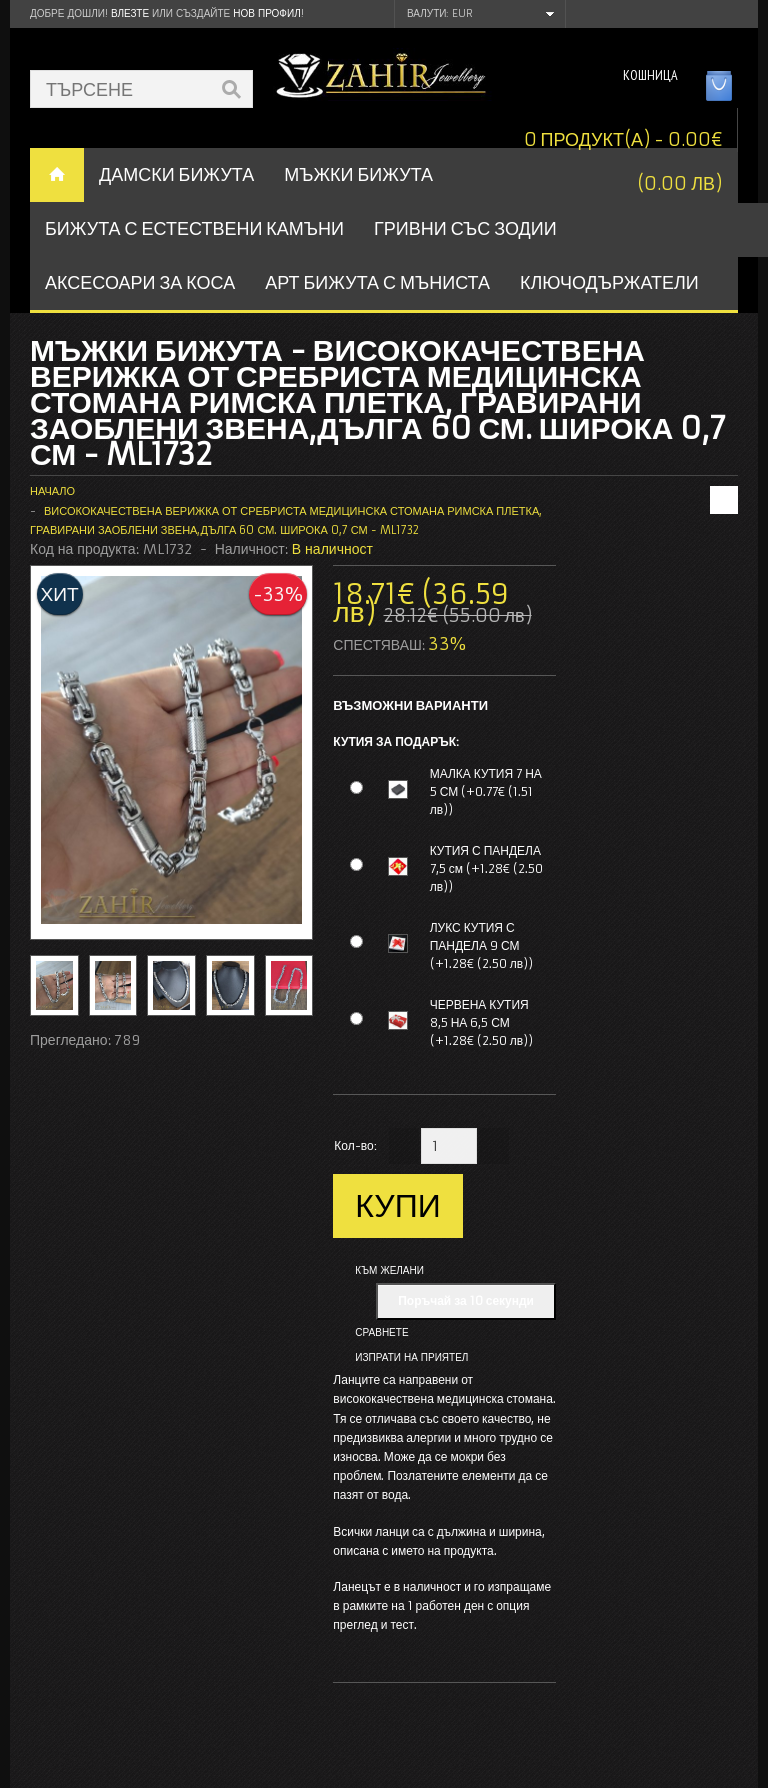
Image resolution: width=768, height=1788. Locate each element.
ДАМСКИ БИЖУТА (176, 174)
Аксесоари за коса (140, 282)
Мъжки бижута (358, 174)
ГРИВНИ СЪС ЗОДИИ (465, 228)
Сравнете (381, 1332)
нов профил (266, 13)
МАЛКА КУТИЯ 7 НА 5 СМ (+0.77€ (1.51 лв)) (486, 791)
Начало (52, 491)
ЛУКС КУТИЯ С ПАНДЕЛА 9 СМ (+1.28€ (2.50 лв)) (481, 945)
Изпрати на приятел (411, 1357)
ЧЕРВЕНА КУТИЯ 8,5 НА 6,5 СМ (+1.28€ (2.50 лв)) (481, 1022)
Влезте (130, 13)
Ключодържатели (609, 282)
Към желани (389, 1270)
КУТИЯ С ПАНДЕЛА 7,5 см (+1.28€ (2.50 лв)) (486, 868)
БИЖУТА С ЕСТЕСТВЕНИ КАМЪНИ (194, 228)
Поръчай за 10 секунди (466, 1300)
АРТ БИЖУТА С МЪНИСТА (377, 282)
